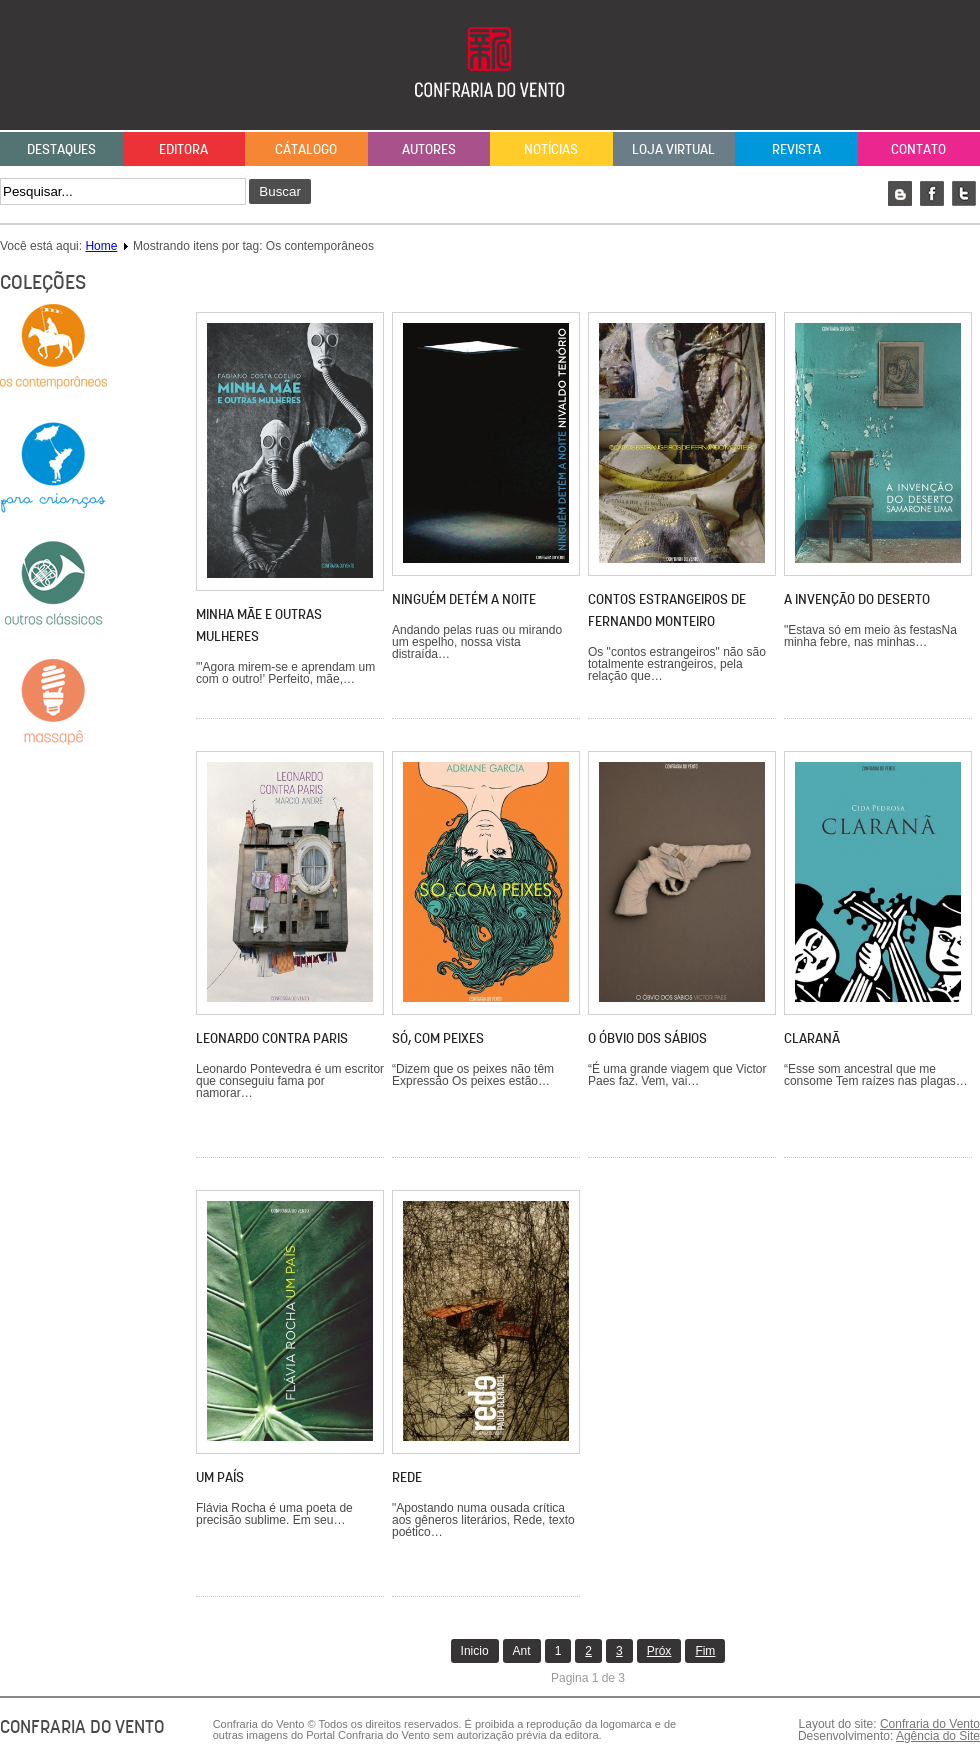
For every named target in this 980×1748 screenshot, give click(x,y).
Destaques (61, 149)
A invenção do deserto (857, 599)
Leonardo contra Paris (272, 1038)
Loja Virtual (673, 149)
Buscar (279, 191)
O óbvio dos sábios (647, 1038)
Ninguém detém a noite (464, 599)
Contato (918, 149)
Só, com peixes (438, 1038)
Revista (796, 149)
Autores (429, 149)
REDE (407, 1477)
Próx (659, 1651)
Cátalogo (306, 149)
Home (101, 246)
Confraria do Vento (930, 1724)
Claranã (812, 1038)
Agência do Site (938, 1736)
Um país (220, 1477)
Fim (705, 1651)
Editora (183, 149)
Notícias (551, 149)
